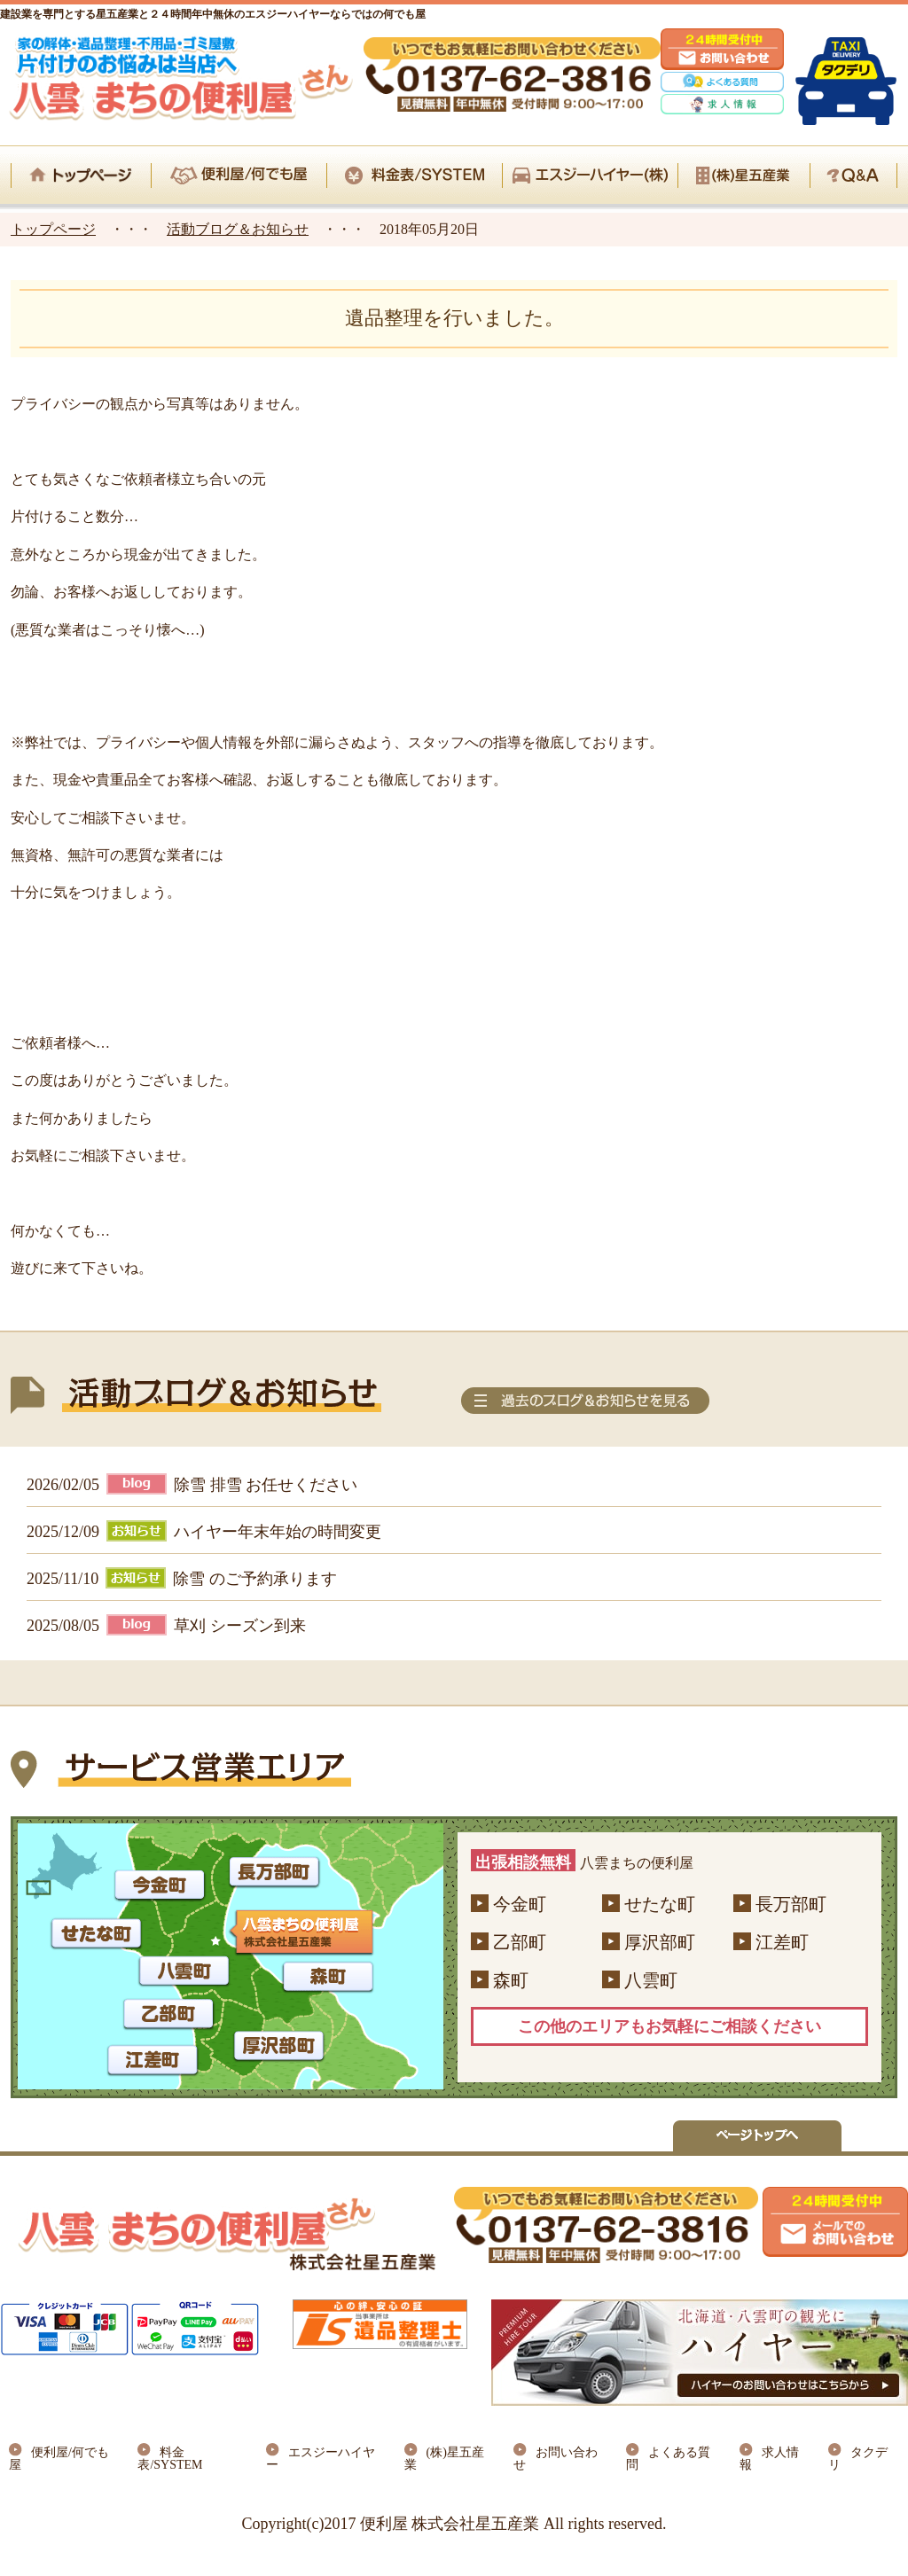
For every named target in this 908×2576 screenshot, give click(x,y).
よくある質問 (668, 2458)
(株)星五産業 (444, 2458)
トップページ (53, 229)
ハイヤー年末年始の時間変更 (277, 1532)
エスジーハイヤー (320, 2458)
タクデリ (858, 2458)
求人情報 (769, 2458)
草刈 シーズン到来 (240, 1626)
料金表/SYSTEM (169, 2458)
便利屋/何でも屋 (59, 2458)
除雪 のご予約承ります (255, 1579)
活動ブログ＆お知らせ (238, 229)
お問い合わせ (555, 2458)
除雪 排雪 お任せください (265, 1485)
